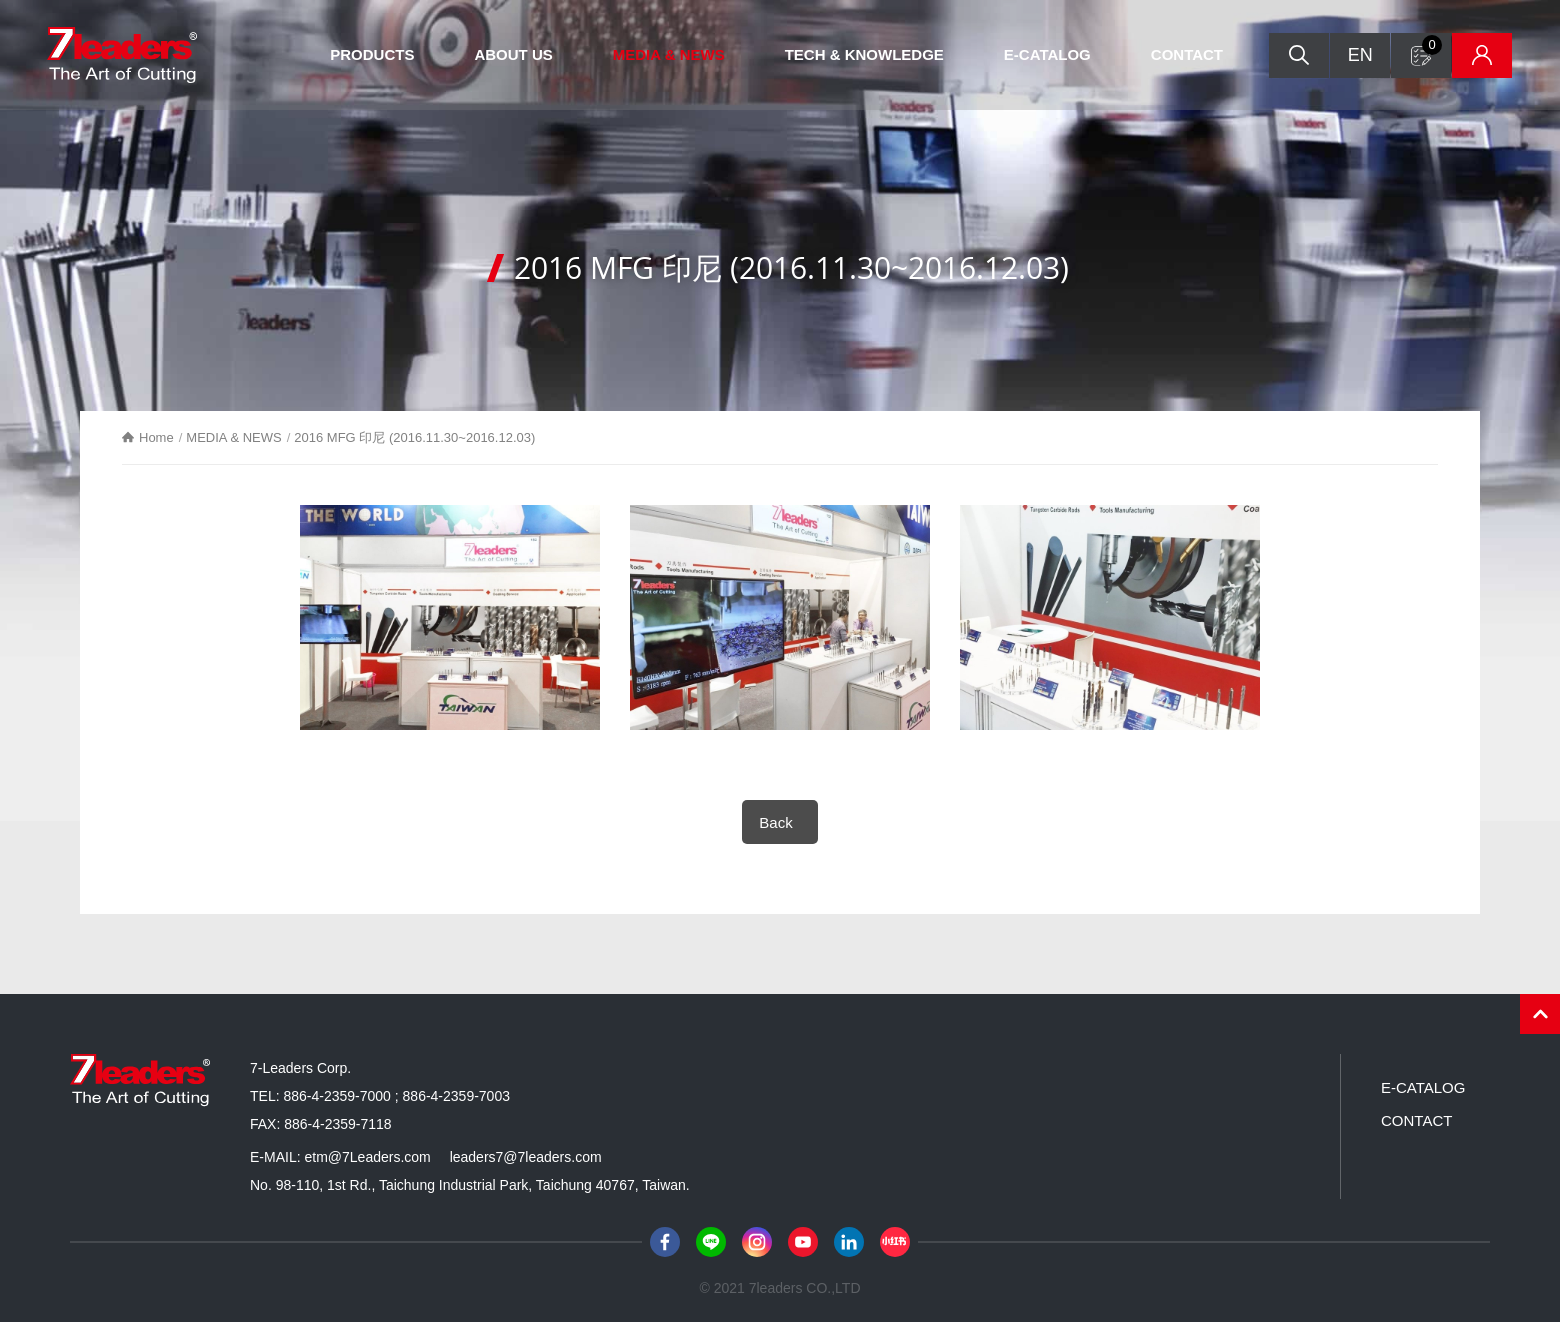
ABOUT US (513, 54)
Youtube (803, 1242)
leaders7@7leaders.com (526, 1157)
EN (1360, 55)
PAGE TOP (1540, 1014)
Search (1299, 55)
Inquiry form (1432, 45)
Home (156, 437)
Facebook (665, 1242)
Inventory (1482, 55)
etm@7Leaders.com (367, 1157)
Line (711, 1242)
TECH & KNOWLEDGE (864, 54)
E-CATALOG (1047, 54)
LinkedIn (849, 1242)
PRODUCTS (372, 54)
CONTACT (1187, 54)
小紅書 (895, 1242)
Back (775, 822)
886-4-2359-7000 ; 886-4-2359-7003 (396, 1096)
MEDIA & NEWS (669, 54)
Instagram (757, 1242)
